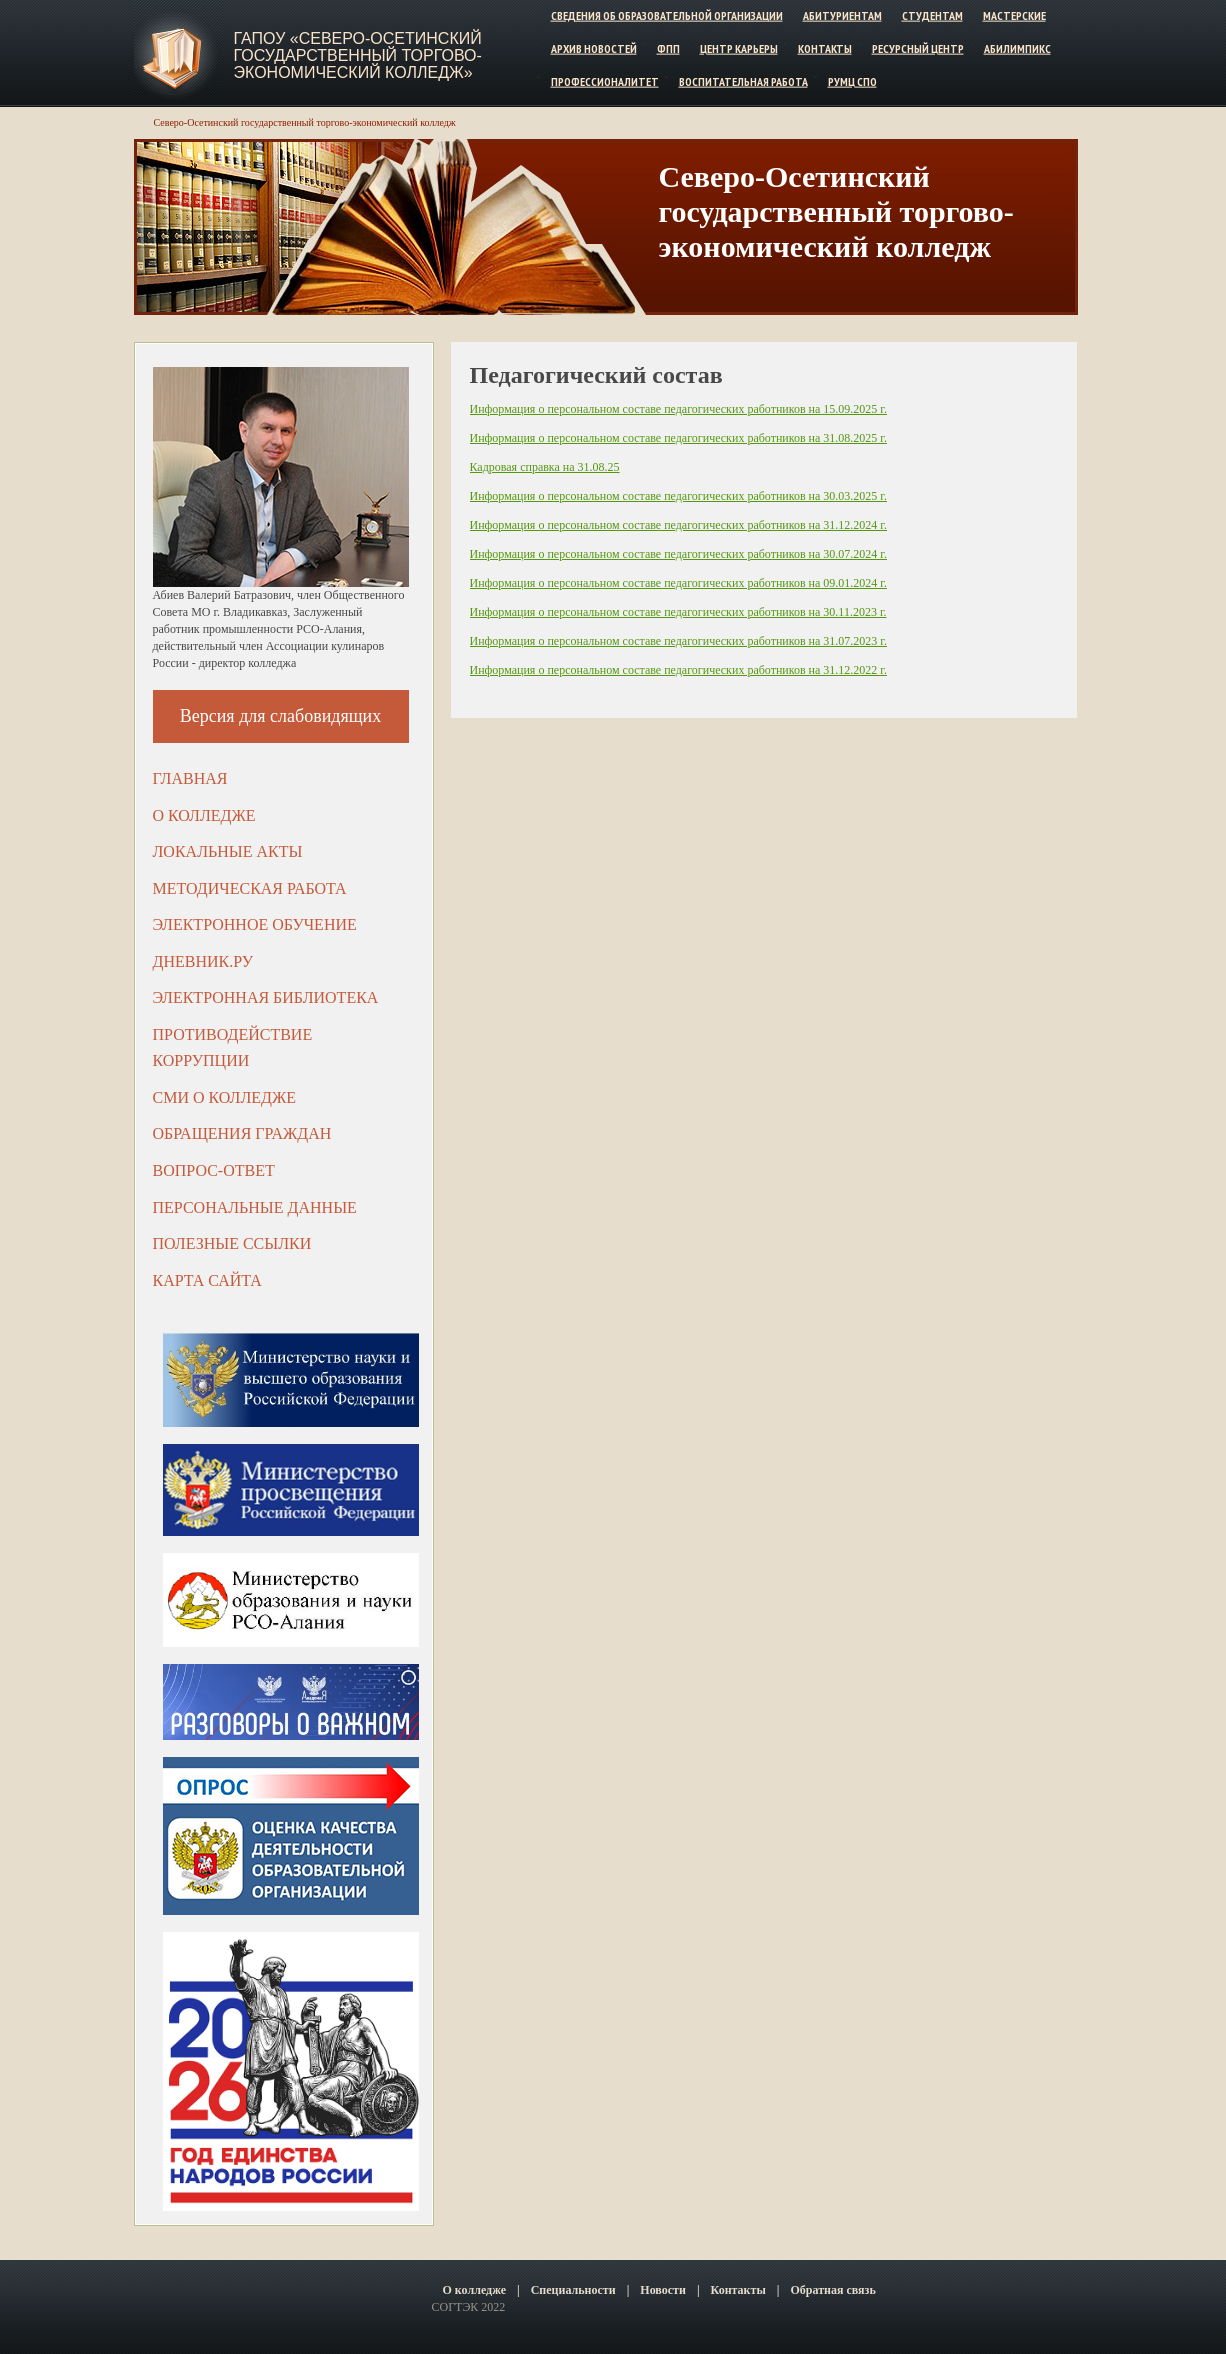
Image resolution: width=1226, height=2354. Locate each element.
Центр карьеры (739, 48)
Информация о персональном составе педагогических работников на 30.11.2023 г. (678, 612)
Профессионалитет (605, 80)
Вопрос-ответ (214, 1170)
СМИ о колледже (225, 1097)
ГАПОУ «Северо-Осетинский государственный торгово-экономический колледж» (358, 55)
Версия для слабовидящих (281, 716)
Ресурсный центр (918, 48)
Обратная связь (832, 2290)
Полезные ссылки (232, 1243)
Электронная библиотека (266, 997)
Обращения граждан (242, 1133)
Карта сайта (207, 1280)
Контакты (825, 48)
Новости (663, 2290)
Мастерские (1014, 15)
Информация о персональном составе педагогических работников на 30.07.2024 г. (678, 554)
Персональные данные (255, 1207)
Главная (190, 778)
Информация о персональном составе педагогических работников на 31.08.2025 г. (678, 438)
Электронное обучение (255, 924)
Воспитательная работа (743, 80)
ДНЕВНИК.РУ (203, 961)
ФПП (668, 48)
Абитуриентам (842, 15)
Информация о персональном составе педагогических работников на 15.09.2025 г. (678, 409)
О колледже (204, 815)
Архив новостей (594, 48)
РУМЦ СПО (852, 80)
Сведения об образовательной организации (667, 15)
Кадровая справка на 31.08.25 (545, 467)
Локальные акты (228, 851)
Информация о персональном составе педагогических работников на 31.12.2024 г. (678, 525)
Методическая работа (250, 888)
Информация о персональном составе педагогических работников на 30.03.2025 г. (678, 496)
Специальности (573, 2290)
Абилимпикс (1017, 48)
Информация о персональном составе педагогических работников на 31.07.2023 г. (678, 641)
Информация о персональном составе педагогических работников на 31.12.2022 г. (678, 670)
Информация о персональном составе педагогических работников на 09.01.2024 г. (678, 583)
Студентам (932, 15)
